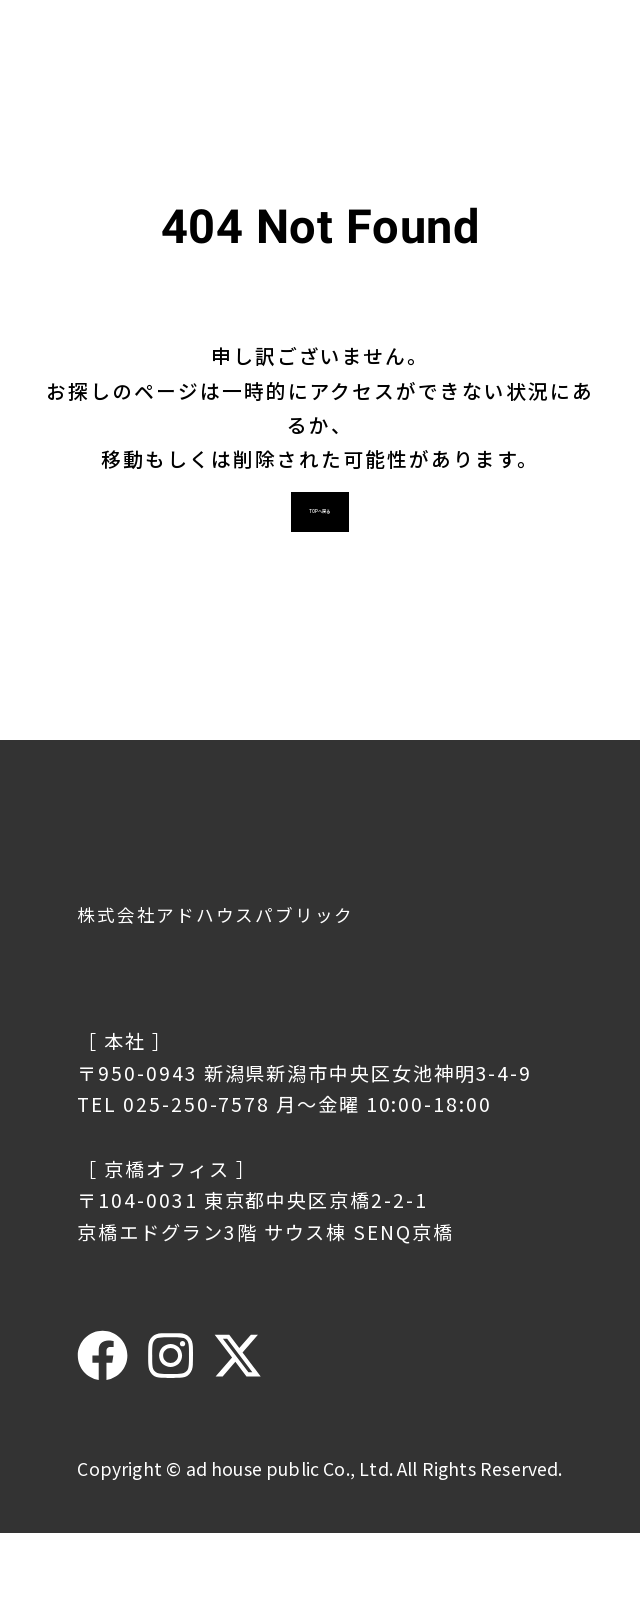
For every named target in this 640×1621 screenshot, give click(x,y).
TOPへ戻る (320, 587)
